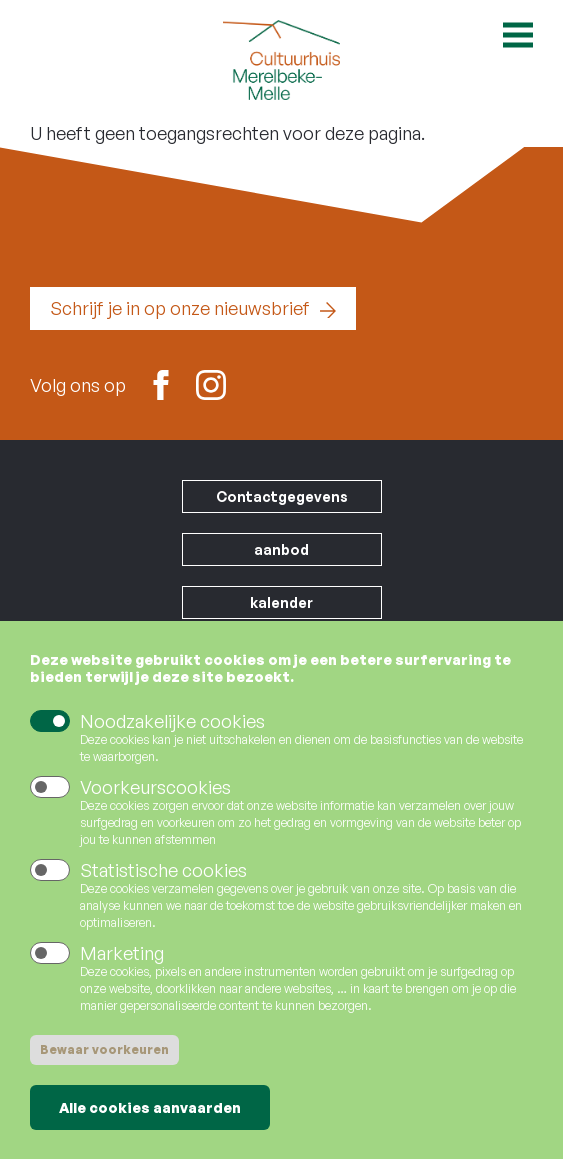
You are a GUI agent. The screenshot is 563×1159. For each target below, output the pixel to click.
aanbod (281, 549)
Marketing (122, 968)
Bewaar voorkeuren (104, 1064)
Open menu (518, 35)
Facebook (161, 383)
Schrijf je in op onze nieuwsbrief (180, 308)
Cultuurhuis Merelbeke (282, 60)
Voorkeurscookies (155, 802)
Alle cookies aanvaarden (150, 1122)
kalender (281, 602)
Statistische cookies (163, 885)
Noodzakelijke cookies (172, 736)
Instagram (211, 383)
